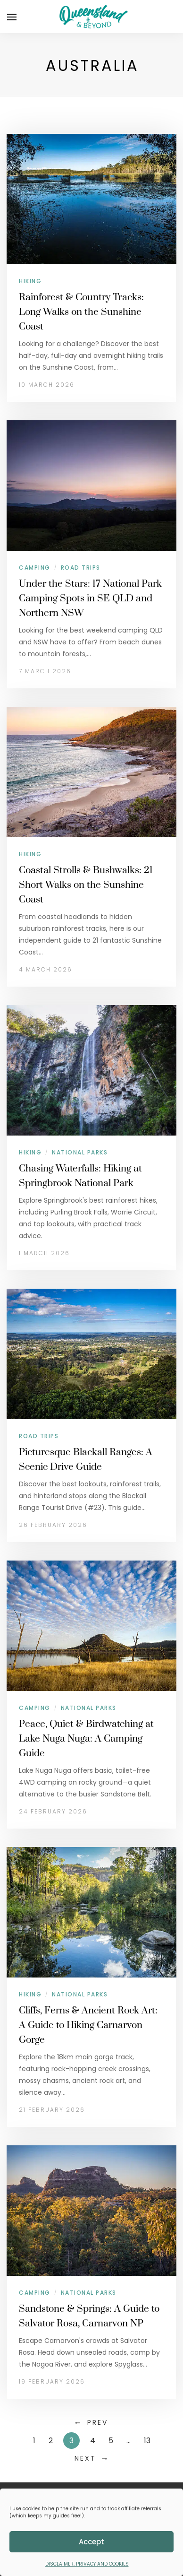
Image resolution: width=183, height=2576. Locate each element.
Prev (97, 2422)
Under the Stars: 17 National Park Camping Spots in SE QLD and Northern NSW (90, 598)
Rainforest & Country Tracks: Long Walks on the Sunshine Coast (81, 312)
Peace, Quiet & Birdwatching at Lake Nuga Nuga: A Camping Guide (86, 1739)
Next (85, 2458)
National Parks (80, 1152)
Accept (91, 2542)
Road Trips (80, 568)
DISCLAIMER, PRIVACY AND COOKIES (87, 2563)
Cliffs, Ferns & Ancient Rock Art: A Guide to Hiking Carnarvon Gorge (88, 2025)
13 (147, 2440)
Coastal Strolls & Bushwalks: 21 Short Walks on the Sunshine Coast (86, 885)
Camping (34, 568)
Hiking (30, 281)
